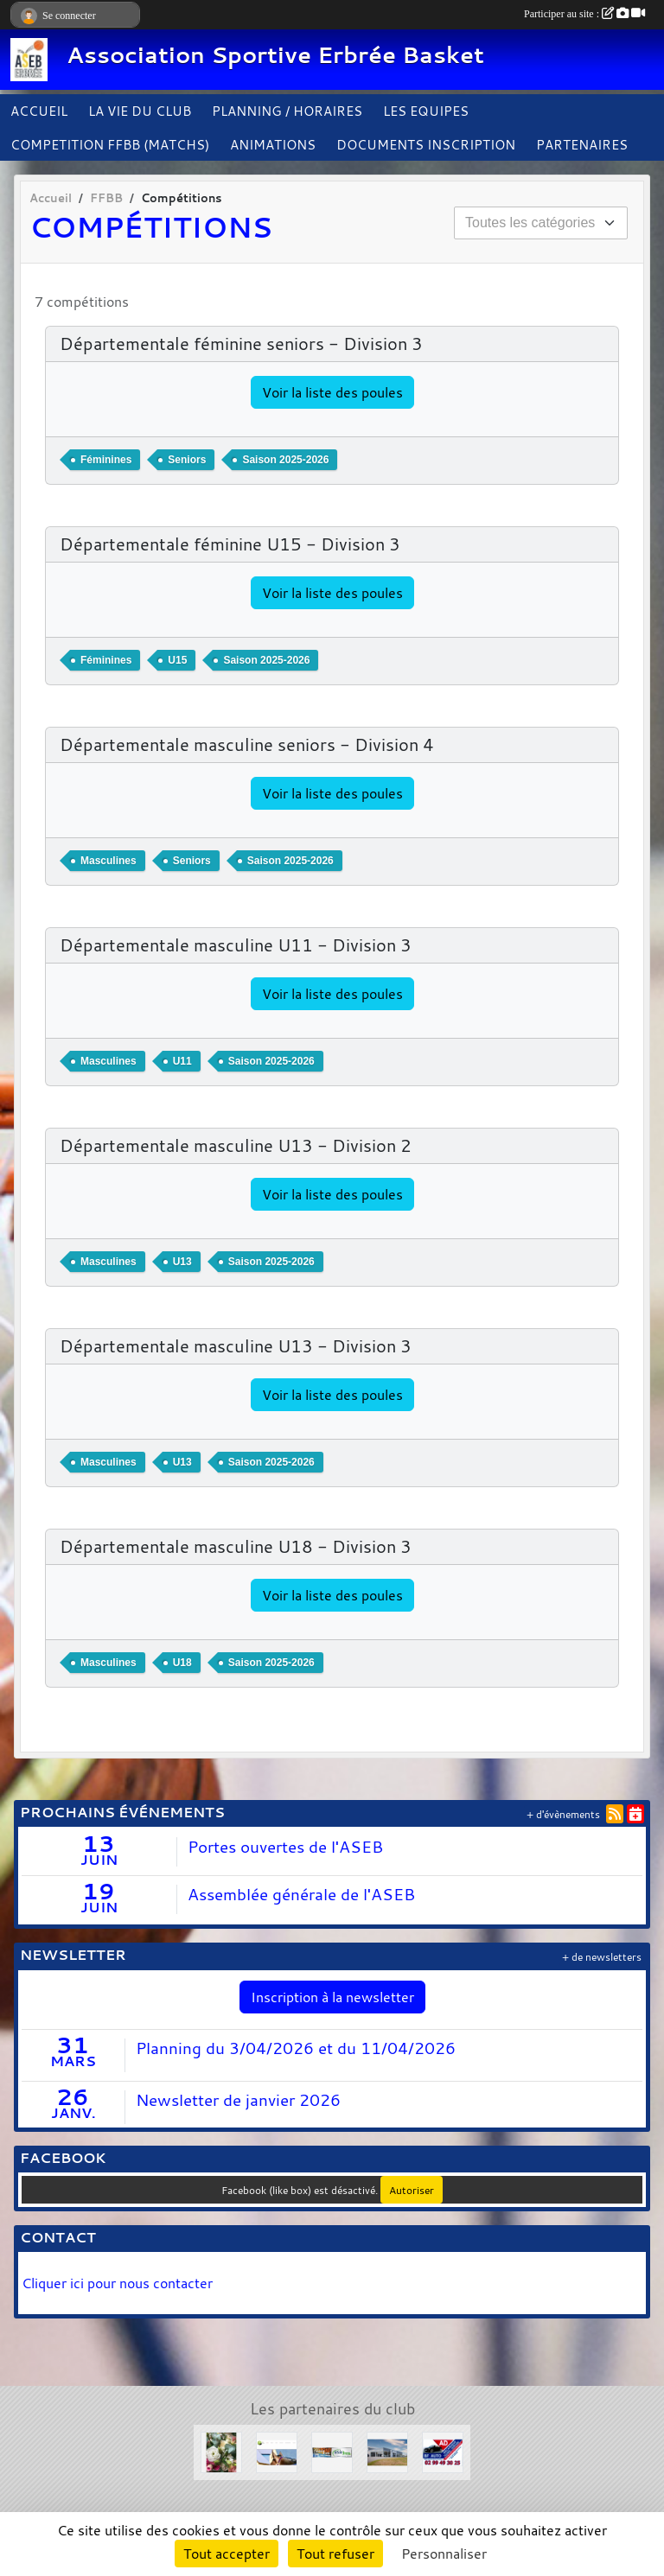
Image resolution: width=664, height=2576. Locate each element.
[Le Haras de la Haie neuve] (276, 2450)
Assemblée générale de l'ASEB (301, 1894)
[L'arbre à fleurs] (221, 2450)
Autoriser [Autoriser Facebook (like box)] (411, 2190)
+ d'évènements (563, 1814)
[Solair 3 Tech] (332, 2450)
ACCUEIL (38, 110)
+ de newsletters (602, 1956)
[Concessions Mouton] (387, 2450)
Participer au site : (584, 14)
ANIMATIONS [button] (273, 144)
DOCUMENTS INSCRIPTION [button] (425, 144)
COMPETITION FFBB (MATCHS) (109, 144)
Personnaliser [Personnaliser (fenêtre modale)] (444, 2553)
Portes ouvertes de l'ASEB (285, 1846)
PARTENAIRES (582, 144)
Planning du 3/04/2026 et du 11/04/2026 (296, 2048)
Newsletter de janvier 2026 (238, 2100)
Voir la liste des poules (332, 392)
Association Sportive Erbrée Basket (275, 55)
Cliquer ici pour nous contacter (119, 2283)
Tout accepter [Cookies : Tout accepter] (226, 2553)
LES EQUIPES (426, 110)
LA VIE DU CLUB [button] (139, 110)
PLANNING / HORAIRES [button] (287, 110)
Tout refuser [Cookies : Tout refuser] (335, 2553)
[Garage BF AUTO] (442, 2450)
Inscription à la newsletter (332, 1997)
